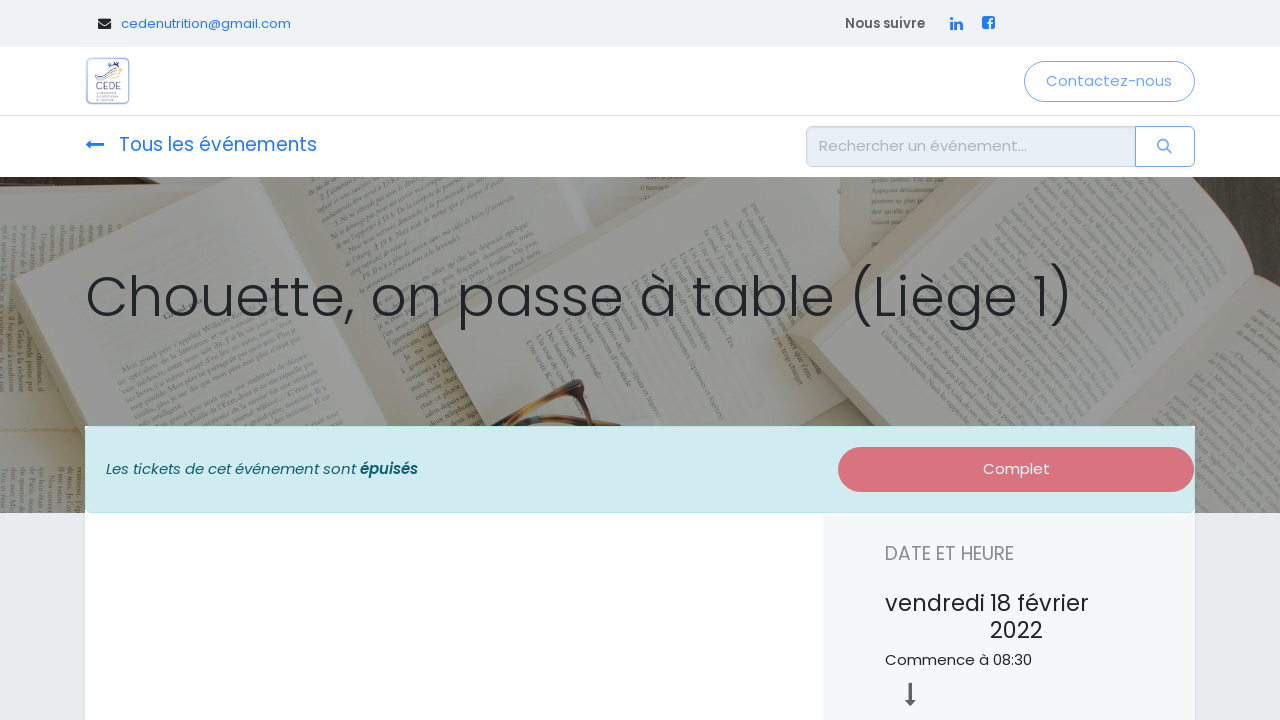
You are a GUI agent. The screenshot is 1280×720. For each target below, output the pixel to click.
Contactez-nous (1109, 80)
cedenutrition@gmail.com (206, 23)
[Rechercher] (1165, 146)
